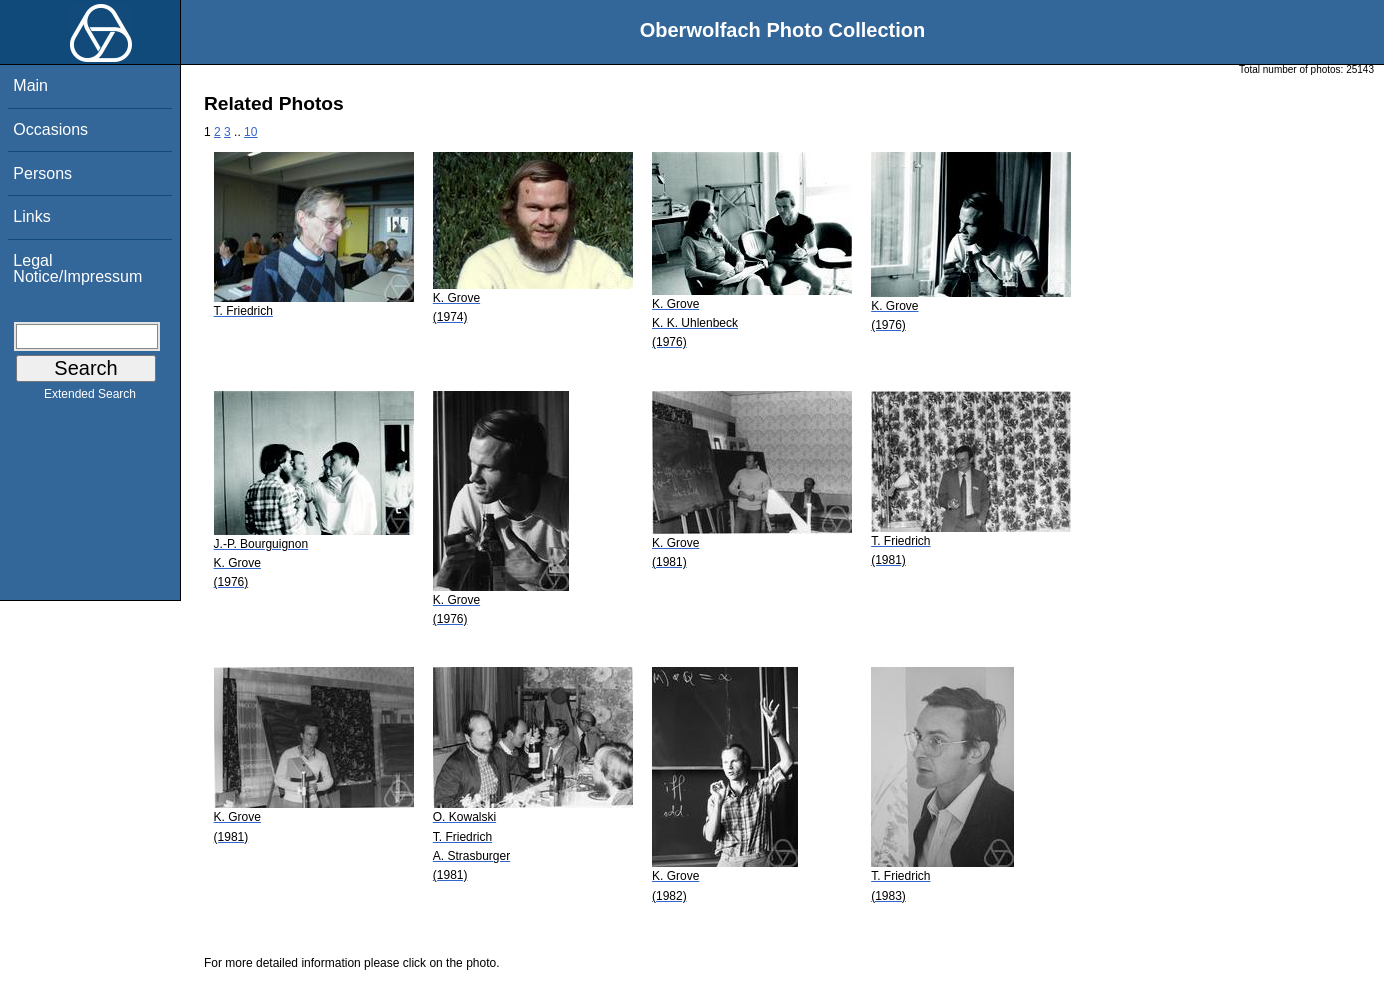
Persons (42, 173)
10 (250, 132)
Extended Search (90, 398)
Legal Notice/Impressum (77, 268)
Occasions (50, 129)
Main (30, 85)
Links (31, 216)
